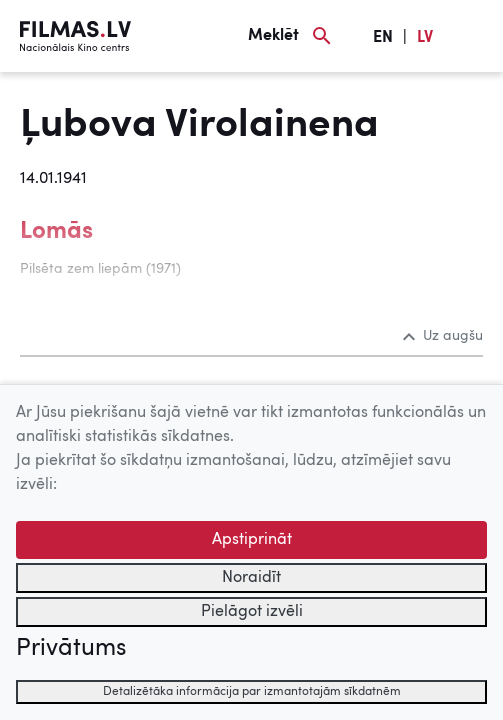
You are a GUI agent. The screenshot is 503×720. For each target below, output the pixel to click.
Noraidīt (251, 578)
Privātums (71, 649)
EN (383, 38)
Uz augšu (443, 336)
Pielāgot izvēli (252, 612)
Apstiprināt (252, 540)
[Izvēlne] (473, 36)
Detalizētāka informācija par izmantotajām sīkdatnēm (252, 692)
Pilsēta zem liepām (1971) (100, 269)
